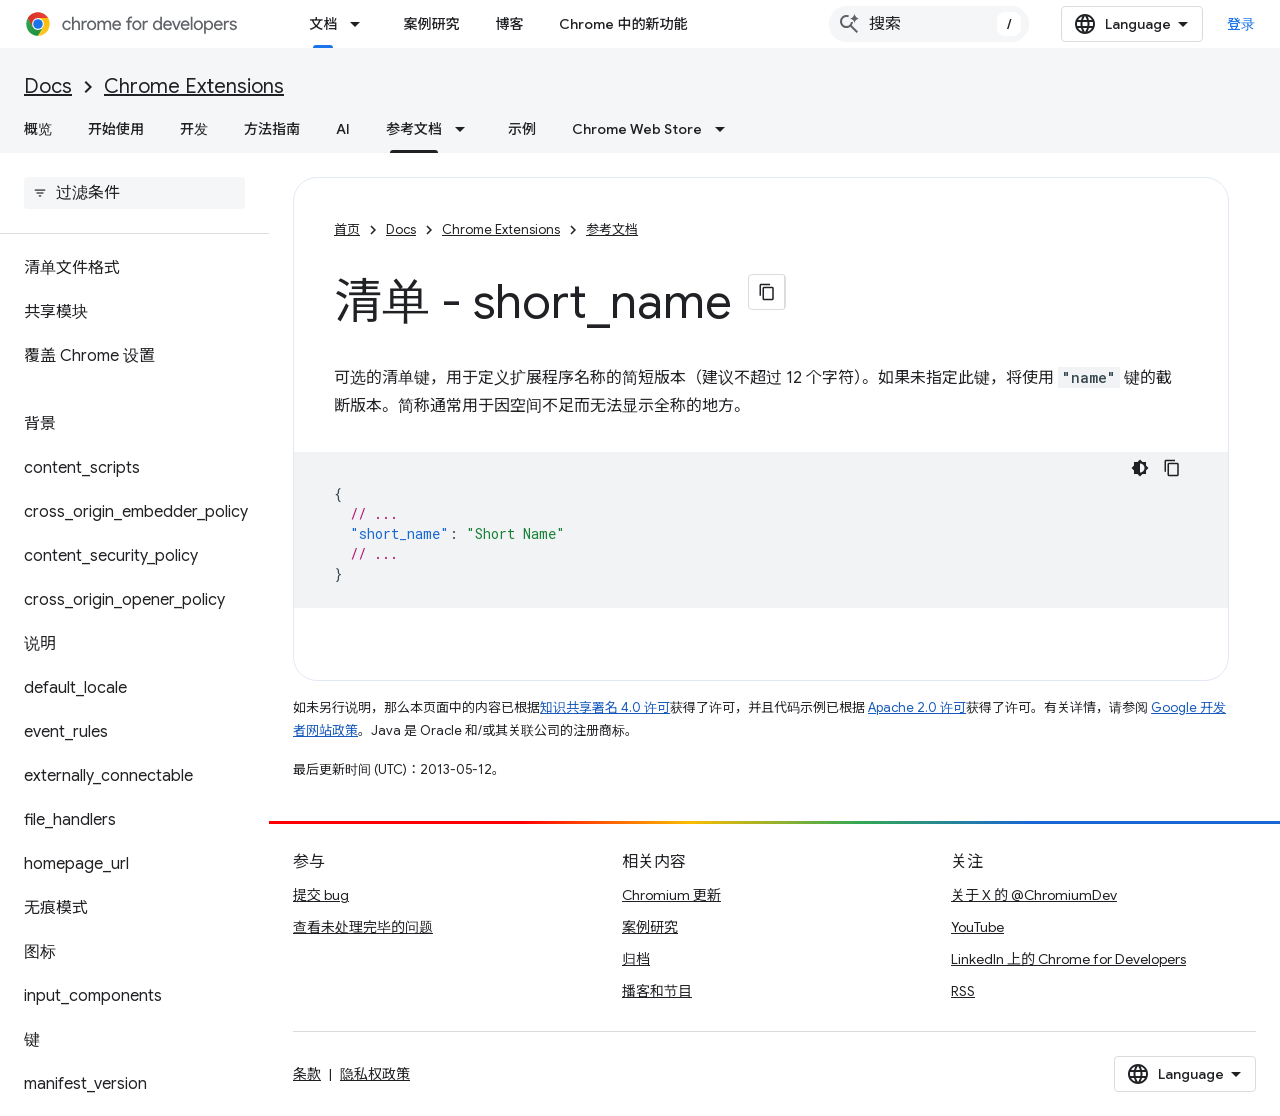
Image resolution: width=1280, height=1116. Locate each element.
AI (343, 129)
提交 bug (321, 895)
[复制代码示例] (1172, 468)
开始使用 (116, 129)
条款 (307, 1074)
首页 (347, 229)
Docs (48, 86)
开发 (194, 129)
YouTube (977, 927)
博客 (509, 24)
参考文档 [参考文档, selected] (414, 129)
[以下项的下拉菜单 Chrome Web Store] (726, 129)
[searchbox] (134, 193)
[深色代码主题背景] (1140, 468)
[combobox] (929, 24)
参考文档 (612, 229)
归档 (636, 959)
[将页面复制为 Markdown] (767, 292)
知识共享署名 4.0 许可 (605, 707)
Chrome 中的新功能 (623, 24)
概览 (38, 129)
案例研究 (431, 24)
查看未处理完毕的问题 (363, 927)
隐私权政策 (375, 1074)
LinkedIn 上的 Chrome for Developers (1068, 959)
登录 (1241, 24)
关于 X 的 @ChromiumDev (1034, 895)
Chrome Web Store (637, 129)
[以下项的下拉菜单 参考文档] (466, 129)
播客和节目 (657, 991)
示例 (522, 129)
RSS (963, 991)
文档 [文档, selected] (323, 24)
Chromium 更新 (671, 895)
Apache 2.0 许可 (917, 707)
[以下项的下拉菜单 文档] (361, 24)
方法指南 (272, 129)
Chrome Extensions (194, 86)
